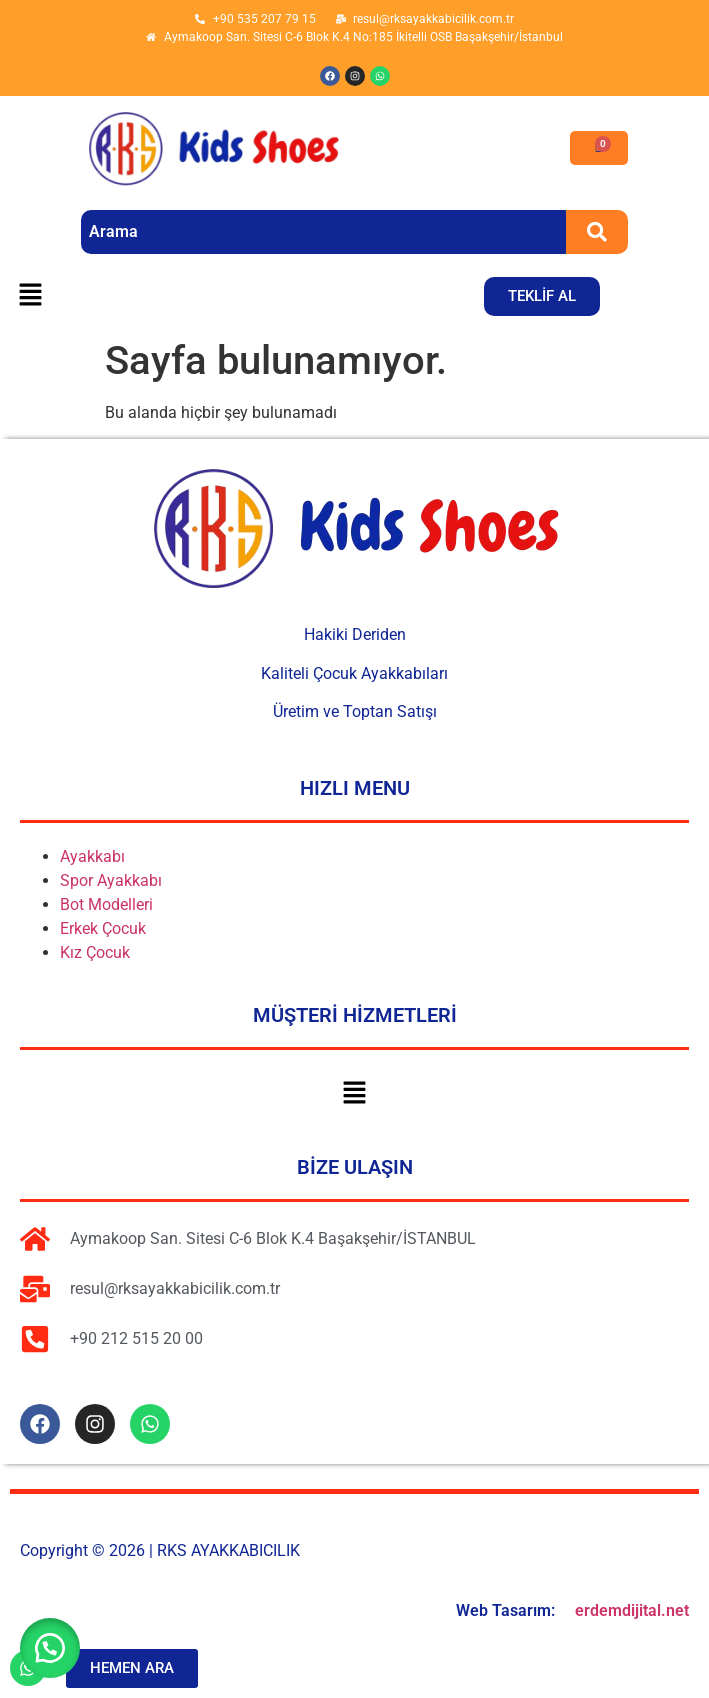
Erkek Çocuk (103, 928)
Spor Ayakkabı (111, 880)
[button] (30, 296)
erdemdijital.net (632, 1610)
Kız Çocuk (95, 952)
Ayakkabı (92, 856)
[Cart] (599, 148)
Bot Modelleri (106, 904)
